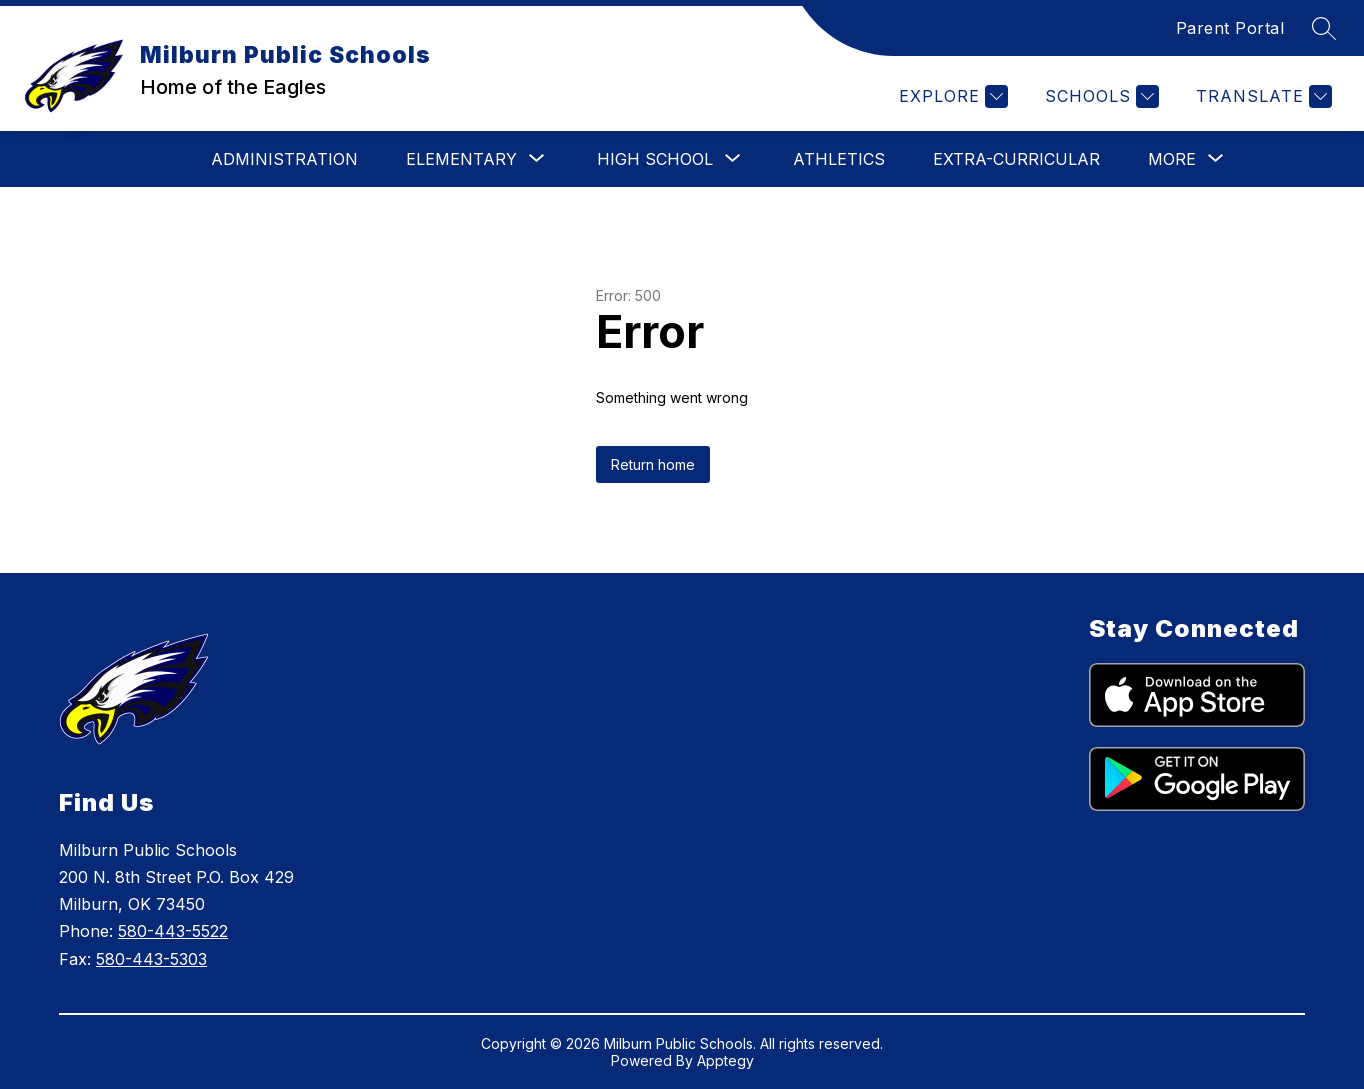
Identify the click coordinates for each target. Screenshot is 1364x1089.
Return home (653, 464)
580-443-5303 (151, 959)
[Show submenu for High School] (655, 159)
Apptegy (725, 1060)
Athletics (839, 159)
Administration (284, 159)
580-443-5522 (173, 931)
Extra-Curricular (1016, 159)
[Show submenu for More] (1172, 159)
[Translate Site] (1261, 96)
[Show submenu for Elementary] (461, 159)
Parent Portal (1230, 28)
